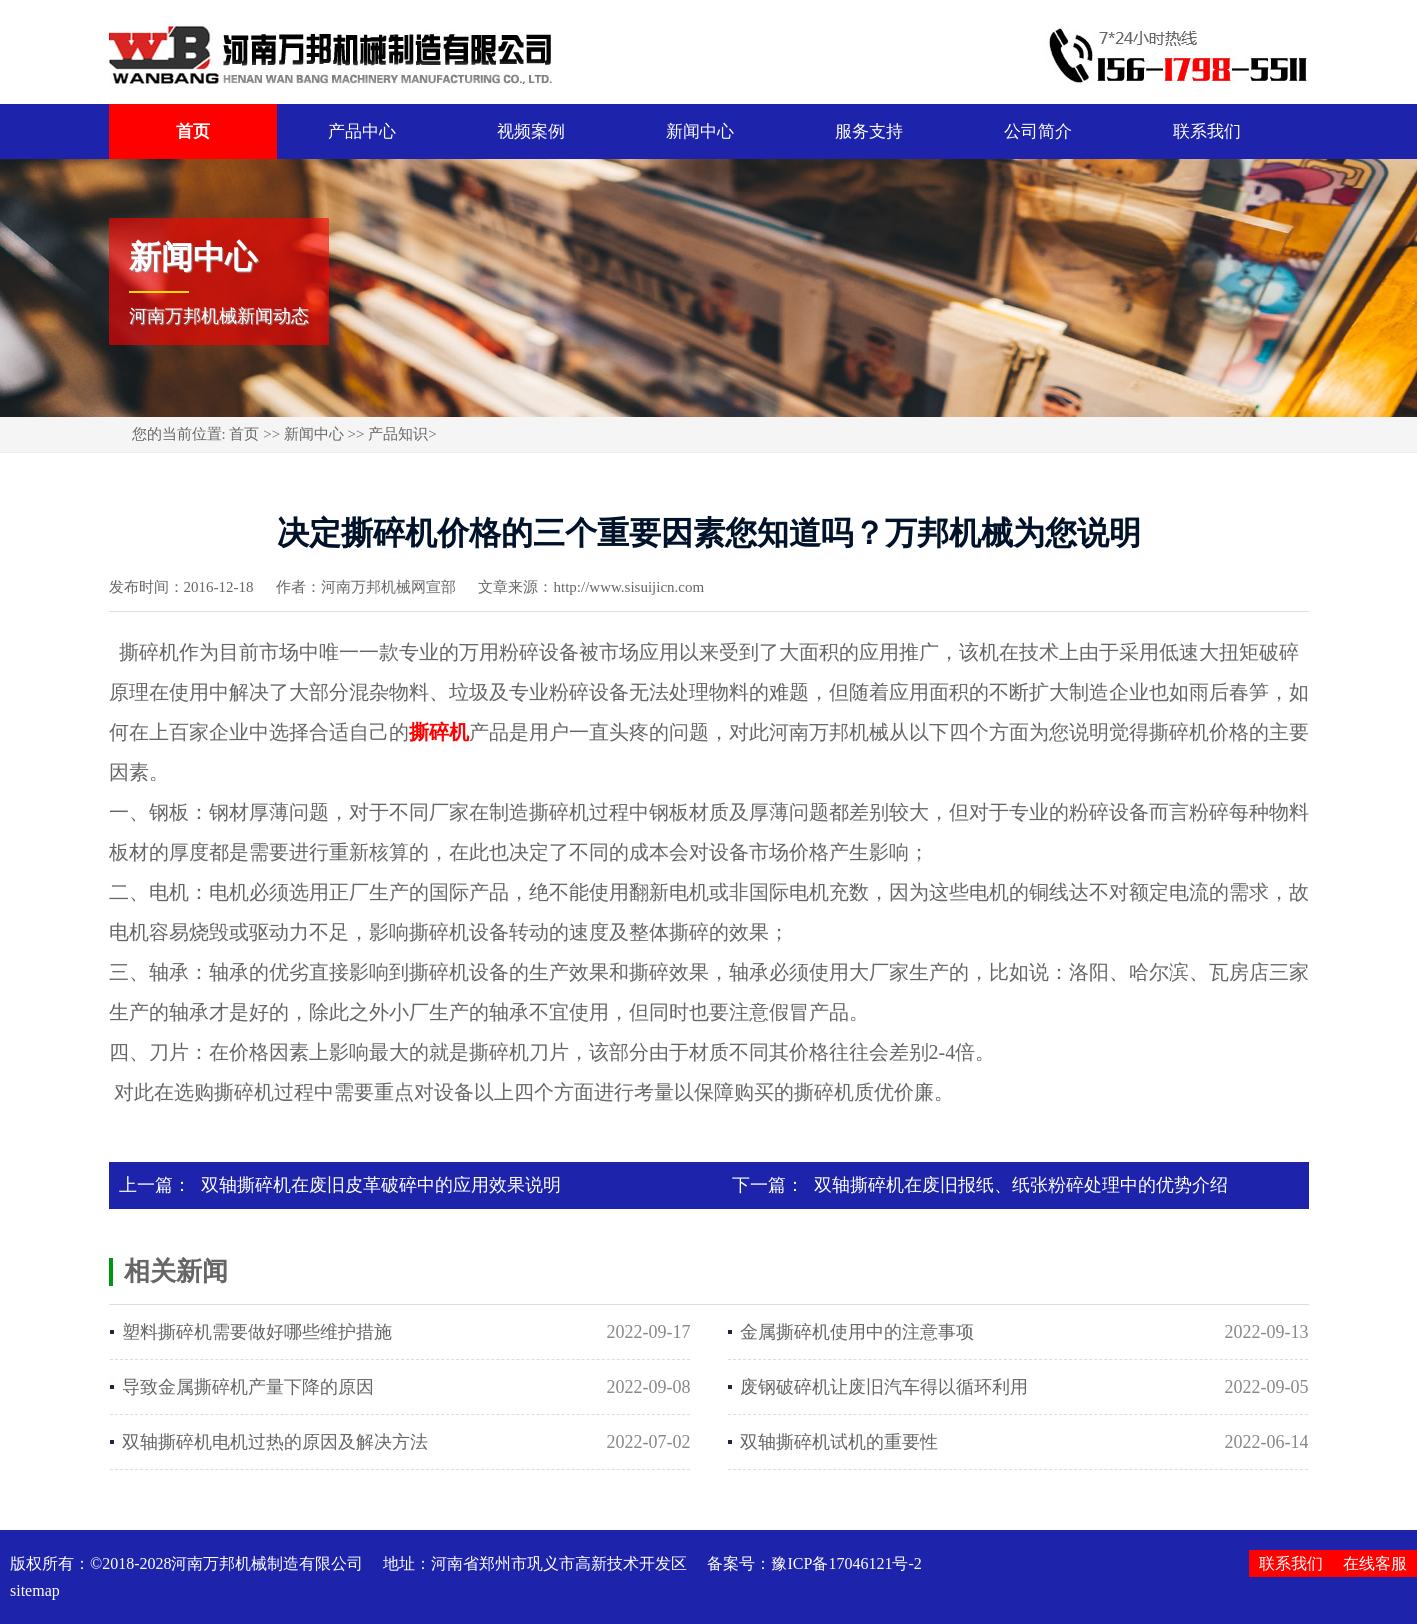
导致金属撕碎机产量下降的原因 (248, 1387)
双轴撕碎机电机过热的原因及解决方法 (275, 1442)
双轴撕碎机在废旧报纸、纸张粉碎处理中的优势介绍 (1021, 1185)
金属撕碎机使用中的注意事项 (857, 1332)
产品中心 (362, 131)
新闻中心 (700, 131)
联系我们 (1207, 131)
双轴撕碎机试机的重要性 (839, 1442)
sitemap (35, 1590)
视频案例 (531, 131)
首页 (193, 131)
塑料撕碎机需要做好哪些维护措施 (257, 1332)
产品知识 (398, 434)
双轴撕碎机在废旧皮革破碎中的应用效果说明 (381, 1185)
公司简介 (1038, 131)
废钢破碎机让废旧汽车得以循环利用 (884, 1387)
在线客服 (1375, 1563)
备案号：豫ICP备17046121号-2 (814, 1563)
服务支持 (869, 131)
